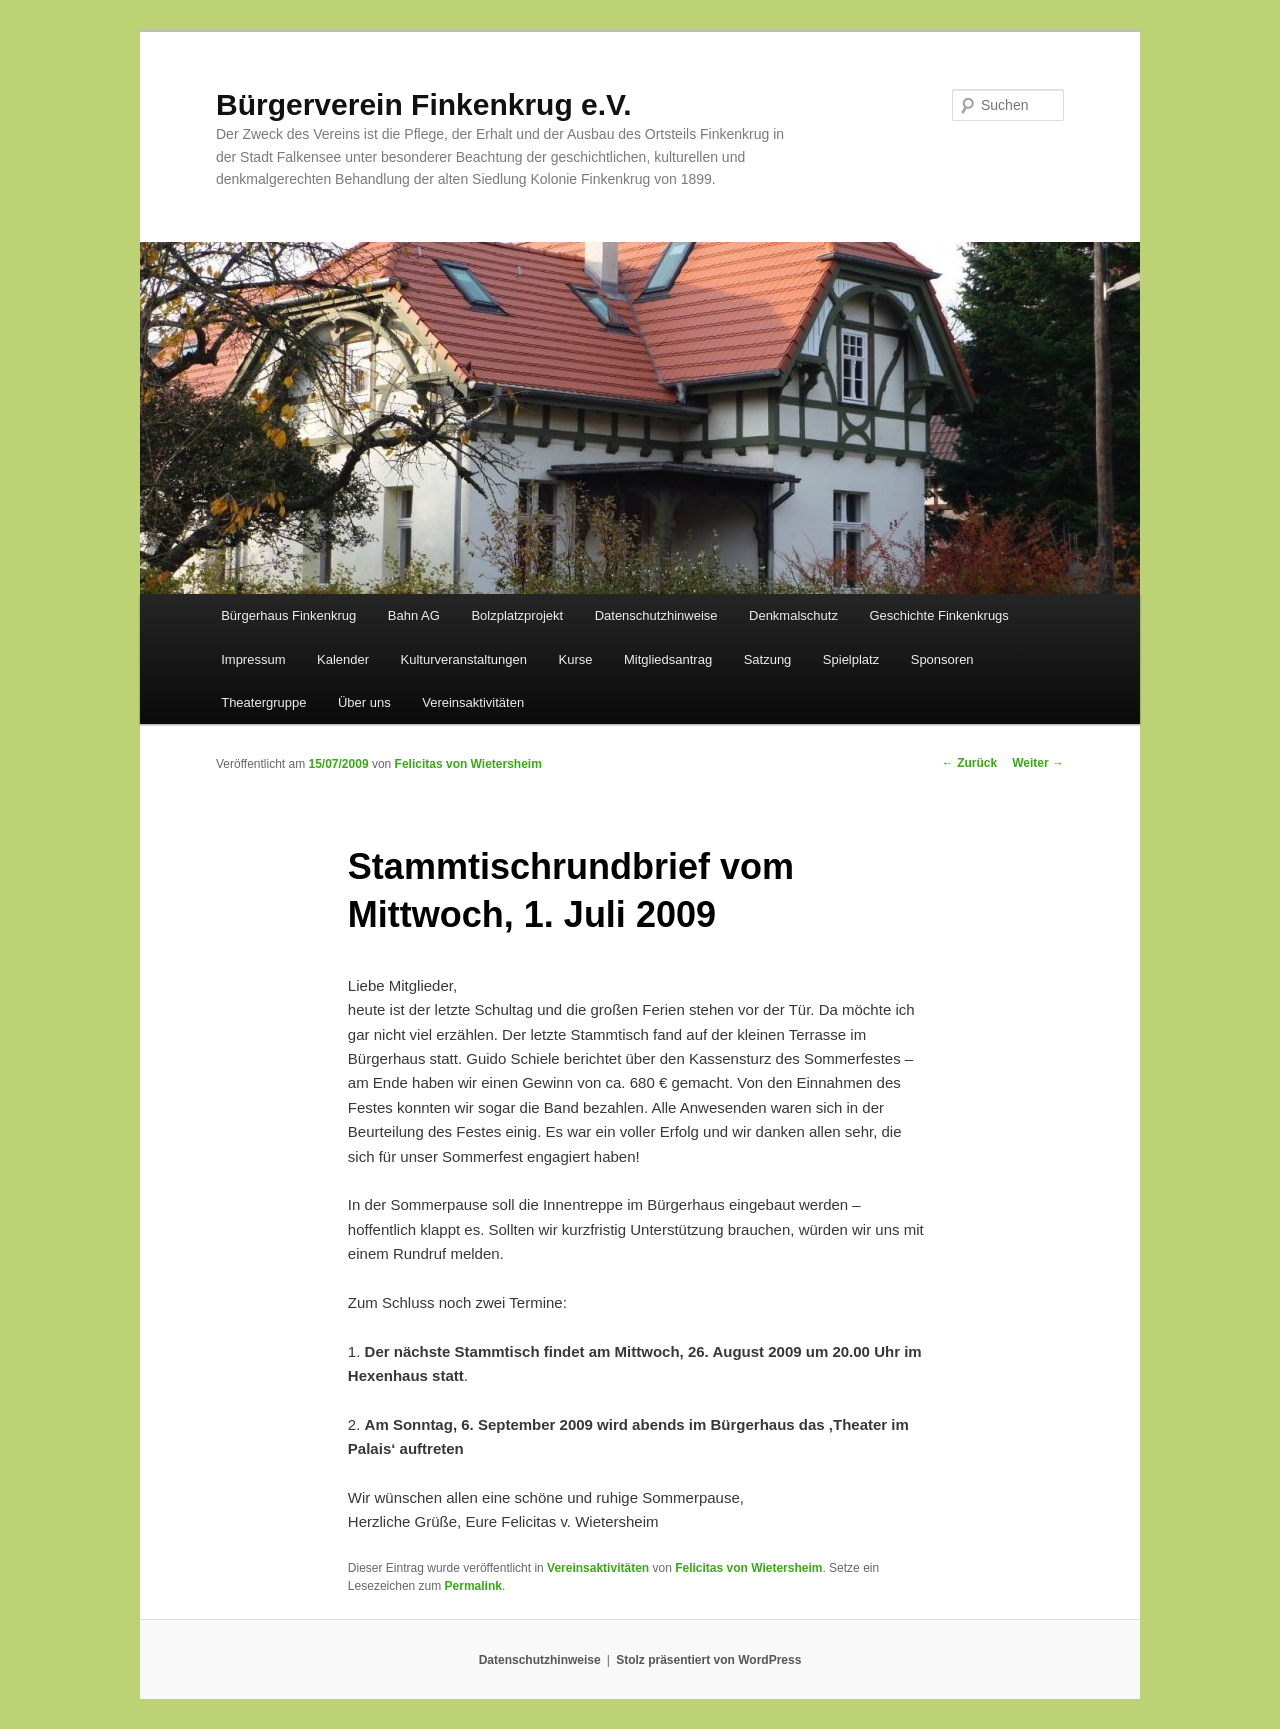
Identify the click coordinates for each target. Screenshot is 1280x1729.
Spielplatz (851, 659)
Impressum (253, 659)
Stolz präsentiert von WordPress (708, 1660)
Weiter (1038, 763)
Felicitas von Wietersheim (468, 764)
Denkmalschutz (793, 615)
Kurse (576, 659)
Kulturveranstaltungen (464, 659)
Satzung (768, 659)
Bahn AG (414, 615)
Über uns (364, 702)
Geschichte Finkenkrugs (938, 615)
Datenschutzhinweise (656, 615)
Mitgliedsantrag (668, 659)
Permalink (473, 1586)
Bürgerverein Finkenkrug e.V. (424, 104)
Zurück (969, 763)
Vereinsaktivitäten (473, 702)
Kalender (343, 659)
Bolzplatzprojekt (517, 615)
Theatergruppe (263, 702)
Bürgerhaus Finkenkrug (288, 615)
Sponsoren (942, 659)
